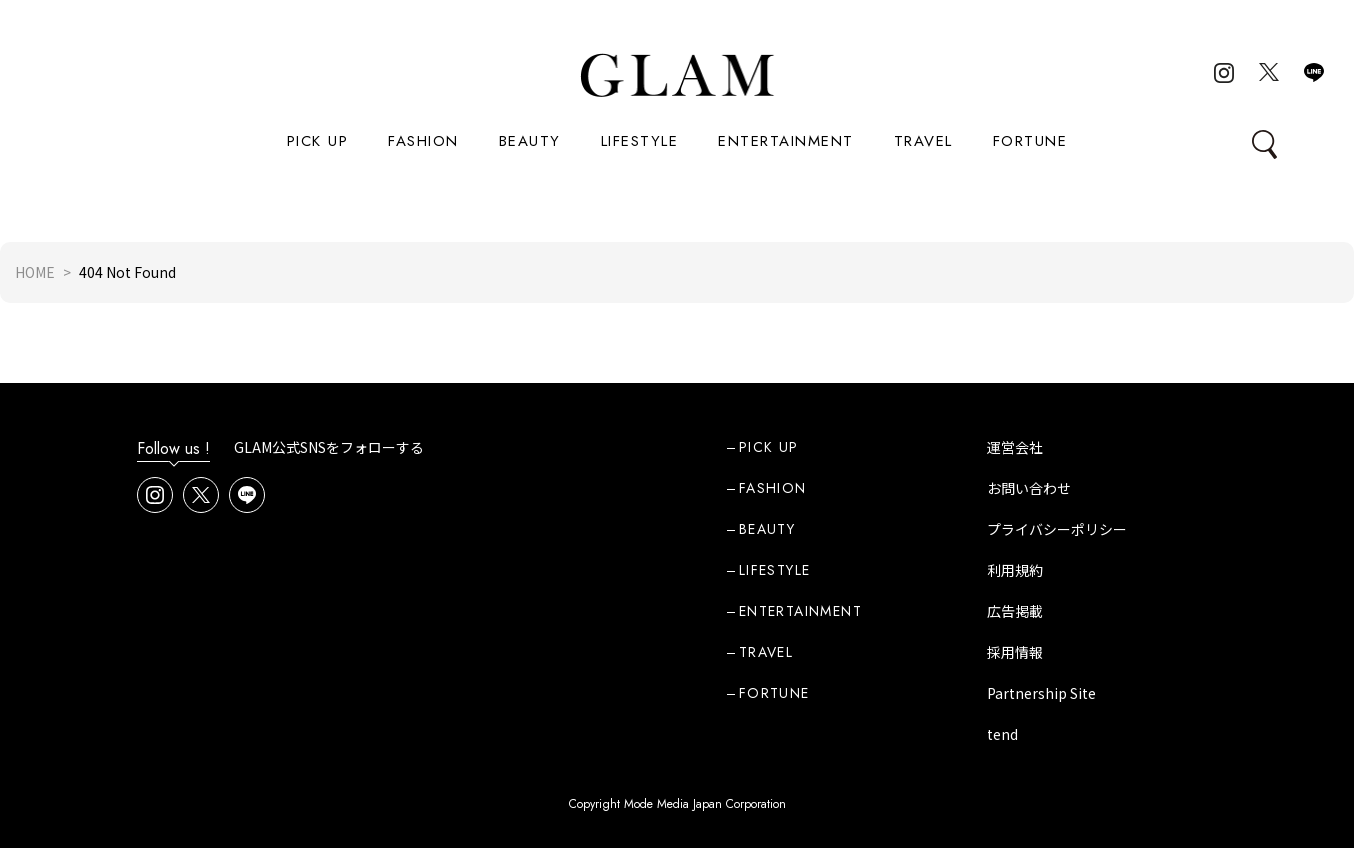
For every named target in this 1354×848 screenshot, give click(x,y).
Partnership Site (1041, 693)
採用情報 (1015, 652)
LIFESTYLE (640, 141)
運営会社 (1015, 447)
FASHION (423, 141)
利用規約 (1015, 570)
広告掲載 (1015, 611)
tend (1002, 734)
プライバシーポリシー (1057, 529)
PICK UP (318, 141)
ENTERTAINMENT (786, 141)
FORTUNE (1030, 141)
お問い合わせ (1029, 488)
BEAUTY (530, 141)
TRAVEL (923, 141)
